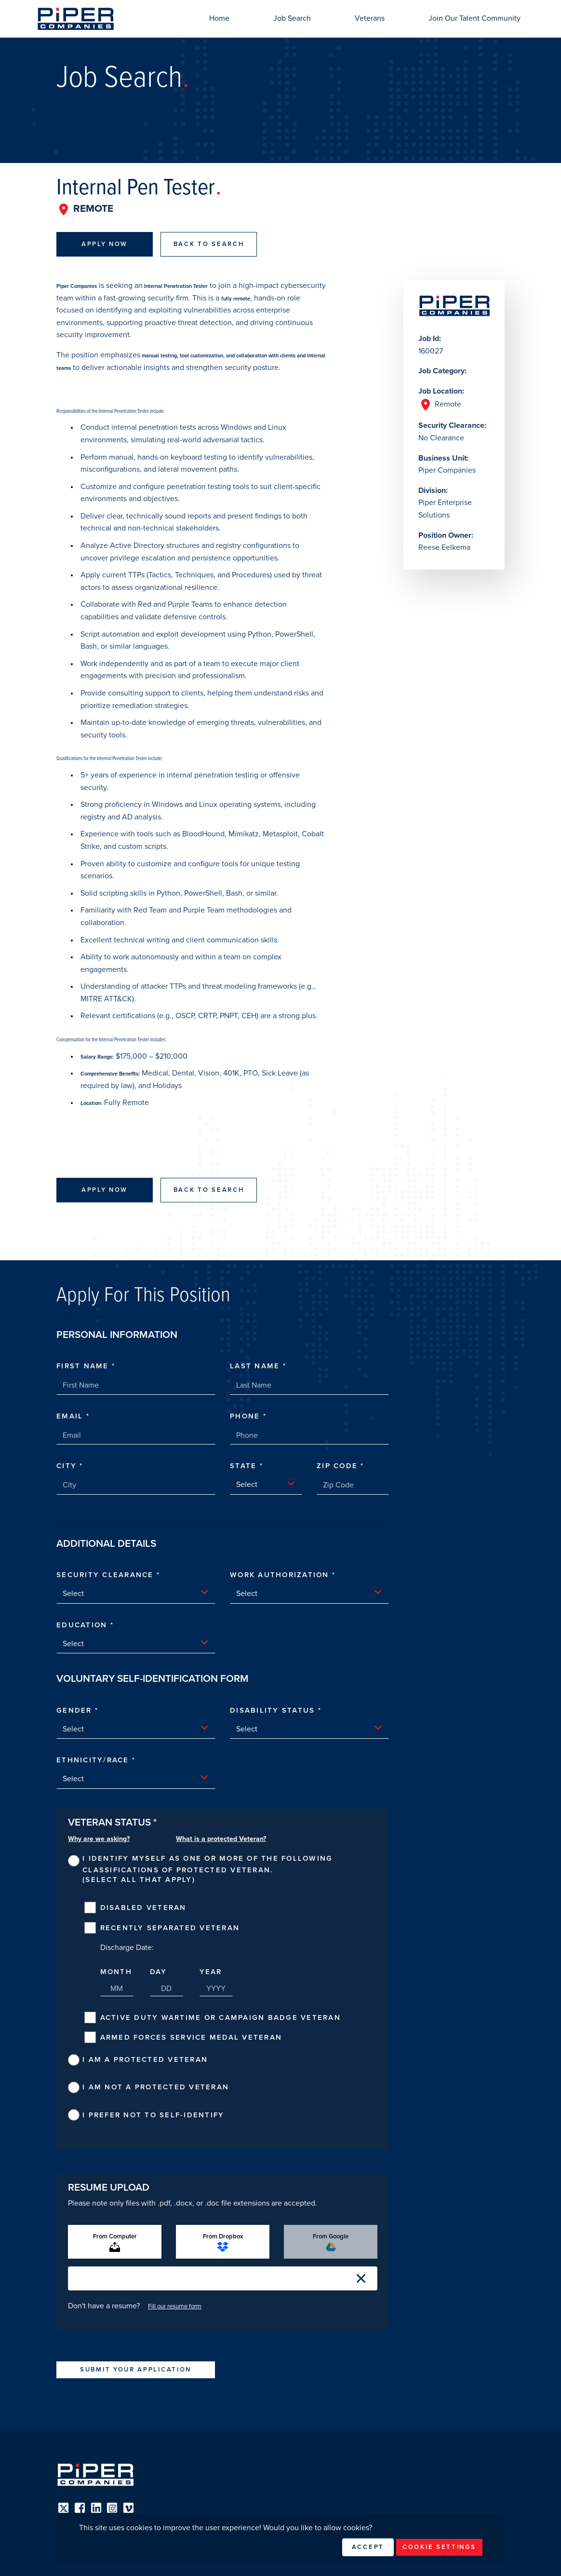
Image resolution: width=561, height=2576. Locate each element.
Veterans (370, 18)
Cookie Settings (439, 2547)
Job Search (292, 18)
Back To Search (209, 244)
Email (71, 1416)
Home (219, 18)
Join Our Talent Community (474, 18)
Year (211, 1971)
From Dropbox (223, 2242)
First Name (84, 1366)
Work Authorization (281, 1574)
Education (83, 1625)
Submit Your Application (135, 2369)
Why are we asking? (99, 1839)
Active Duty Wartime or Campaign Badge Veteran (220, 2017)
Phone (246, 1416)
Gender (75, 1710)
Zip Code (339, 1465)
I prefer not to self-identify (153, 2115)
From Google (330, 2242)
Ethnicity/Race (94, 1760)
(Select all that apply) (138, 1879)
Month (116, 1971)
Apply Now (104, 244)
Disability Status (274, 1710)
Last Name (256, 1366)
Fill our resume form (174, 2306)
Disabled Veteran (143, 1907)
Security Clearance (106, 1574)
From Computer (115, 2242)
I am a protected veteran (145, 2059)
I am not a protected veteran (155, 2087)
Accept (368, 2547)
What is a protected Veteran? (221, 1839)
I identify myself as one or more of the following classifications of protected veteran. (207, 1864)
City (68, 1465)
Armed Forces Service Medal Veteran (191, 2037)
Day (158, 1971)
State (245, 1465)
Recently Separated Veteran (170, 1927)
